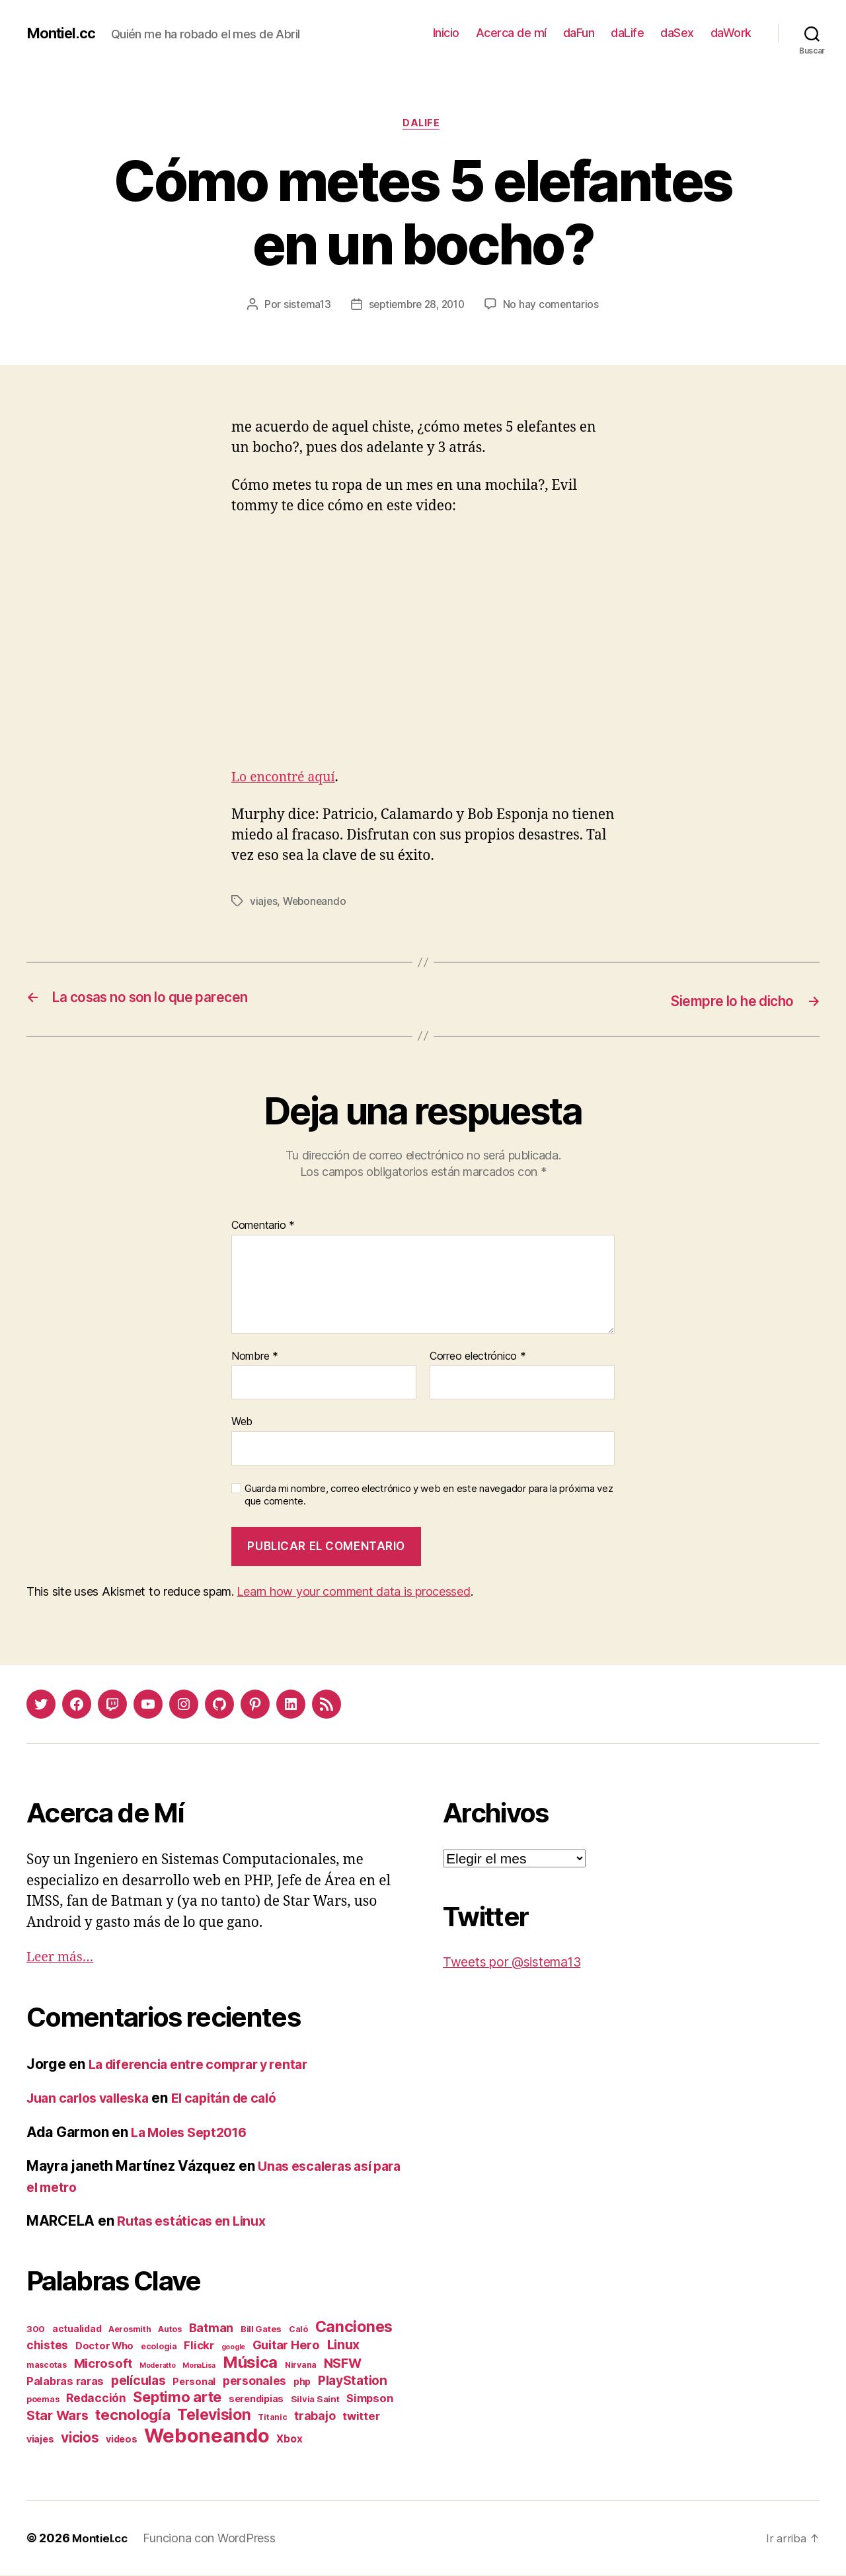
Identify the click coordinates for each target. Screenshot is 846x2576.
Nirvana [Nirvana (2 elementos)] (301, 2365)
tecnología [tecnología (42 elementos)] (132, 2415)
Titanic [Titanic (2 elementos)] (272, 2418)
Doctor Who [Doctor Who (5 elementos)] (104, 2347)
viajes (264, 903)
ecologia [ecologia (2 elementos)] (159, 2347)
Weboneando (316, 903)
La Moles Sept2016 (194, 2133)
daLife (627, 33)
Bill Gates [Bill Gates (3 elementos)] (261, 2329)
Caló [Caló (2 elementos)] (298, 2330)
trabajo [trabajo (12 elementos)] (314, 2416)
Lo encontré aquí (287, 779)
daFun (579, 33)
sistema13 (303, 306)
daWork (731, 33)
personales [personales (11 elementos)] (254, 2381)
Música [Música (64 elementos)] (250, 2362)
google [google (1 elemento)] (233, 2347)
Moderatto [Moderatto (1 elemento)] (157, 2366)
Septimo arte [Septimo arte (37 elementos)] (177, 2397)
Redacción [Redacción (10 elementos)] (96, 2398)
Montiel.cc (64, 33)
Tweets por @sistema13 (518, 1963)
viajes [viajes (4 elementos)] (40, 2439)
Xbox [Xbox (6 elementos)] (289, 2439)
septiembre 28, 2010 (417, 306)
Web (241, 1422)
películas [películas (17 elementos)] (138, 2381)
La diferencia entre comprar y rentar (207, 2064)
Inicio (446, 33)
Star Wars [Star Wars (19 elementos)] (57, 2416)
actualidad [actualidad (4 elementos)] (76, 2329)
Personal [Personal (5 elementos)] (194, 2382)
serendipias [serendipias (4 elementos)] (256, 2399)
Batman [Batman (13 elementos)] (211, 2328)
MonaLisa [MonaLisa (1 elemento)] (198, 2366)
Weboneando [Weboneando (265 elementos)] (206, 2436)
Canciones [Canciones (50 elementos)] (354, 2327)
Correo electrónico (478, 1357)
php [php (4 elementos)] (302, 2382)
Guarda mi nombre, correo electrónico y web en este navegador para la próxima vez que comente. (429, 1496)
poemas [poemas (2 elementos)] (42, 2400)
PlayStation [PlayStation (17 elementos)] (352, 2381)
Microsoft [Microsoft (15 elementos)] (103, 2364)
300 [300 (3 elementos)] (35, 2329)
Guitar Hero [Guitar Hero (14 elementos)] (286, 2345)
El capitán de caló (241, 2099)
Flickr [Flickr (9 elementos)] (198, 2346)
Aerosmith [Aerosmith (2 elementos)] (129, 2330)
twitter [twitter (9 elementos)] (360, 2416)
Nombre (254, 1357)
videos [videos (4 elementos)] (121, 2439)
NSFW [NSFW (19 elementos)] (343, 2364)
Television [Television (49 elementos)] (213, 2415)
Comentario (263, 1227)
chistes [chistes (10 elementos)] (47, 2346)
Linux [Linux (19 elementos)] (343, 2345)
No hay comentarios (555, 306)
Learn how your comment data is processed (353, 1593)
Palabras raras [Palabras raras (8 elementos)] (65, 2381)
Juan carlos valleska (93, 2099)
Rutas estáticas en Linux (197, 2222)
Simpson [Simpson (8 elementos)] (369, 2398)
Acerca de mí (511, 33)
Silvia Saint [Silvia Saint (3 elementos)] (315, 2399)
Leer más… (62, 1958)
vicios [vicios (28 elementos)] (79, 2438)
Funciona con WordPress (213, 2539)
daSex (677, 33)
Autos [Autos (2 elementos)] (170, 2330)
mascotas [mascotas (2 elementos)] (46, 2365)
